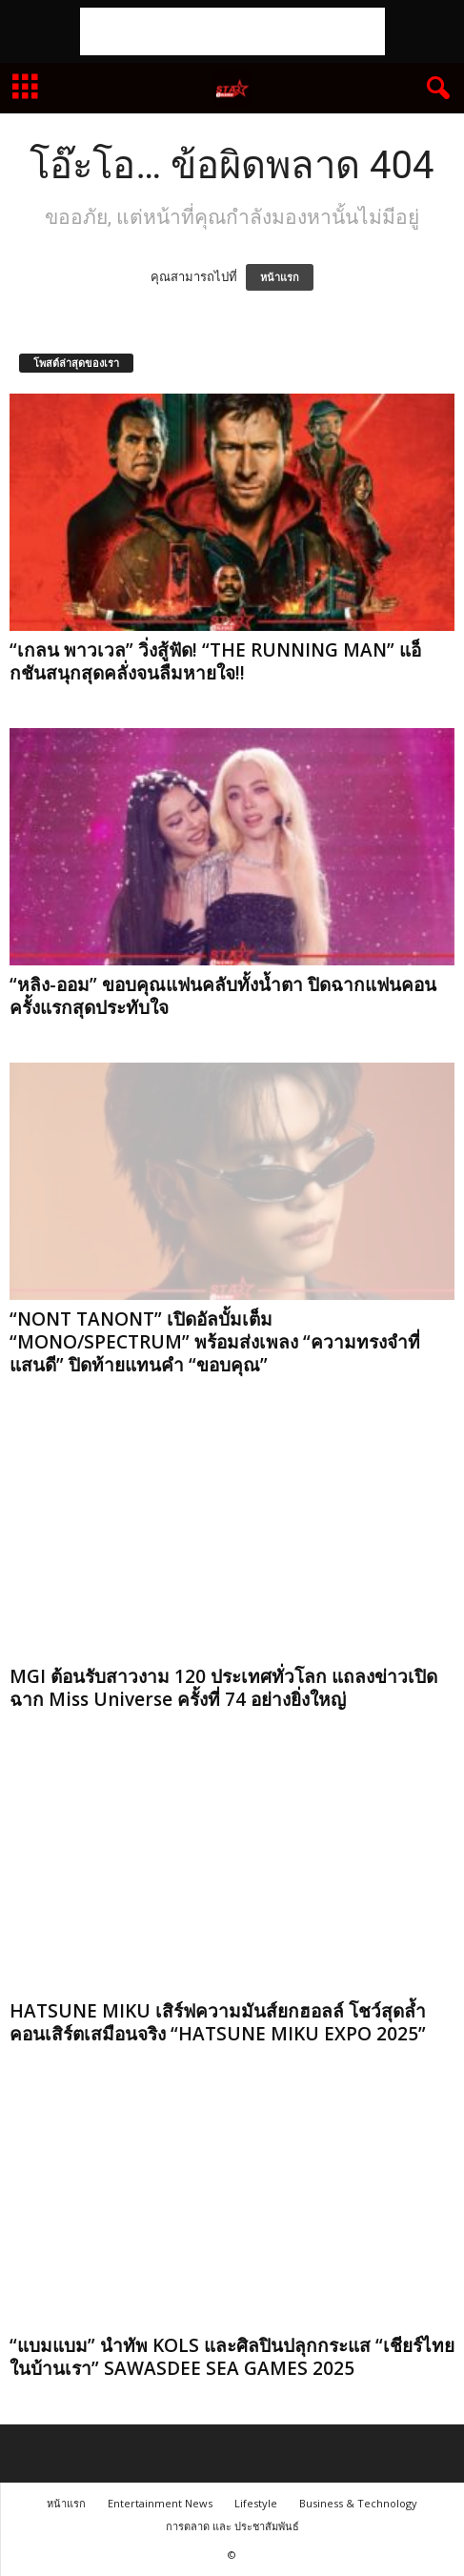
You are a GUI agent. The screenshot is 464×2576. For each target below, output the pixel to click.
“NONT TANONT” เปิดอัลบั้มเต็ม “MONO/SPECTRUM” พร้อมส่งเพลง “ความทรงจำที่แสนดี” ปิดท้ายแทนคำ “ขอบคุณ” (215, 1342)
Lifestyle (255, 2503)
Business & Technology (358, 2503)
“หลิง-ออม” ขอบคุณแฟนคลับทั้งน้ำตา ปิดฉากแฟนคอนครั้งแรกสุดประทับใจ (223, 996)
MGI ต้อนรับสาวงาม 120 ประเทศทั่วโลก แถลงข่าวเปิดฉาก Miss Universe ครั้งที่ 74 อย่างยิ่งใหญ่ (223, 1688)
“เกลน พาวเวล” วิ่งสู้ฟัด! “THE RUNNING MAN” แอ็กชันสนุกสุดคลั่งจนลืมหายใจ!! (215, 661)
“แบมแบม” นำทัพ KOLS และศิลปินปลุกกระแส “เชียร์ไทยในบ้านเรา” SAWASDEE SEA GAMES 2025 (232, 2357)
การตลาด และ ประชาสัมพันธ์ (232, 2526)
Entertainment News (160, 2503)
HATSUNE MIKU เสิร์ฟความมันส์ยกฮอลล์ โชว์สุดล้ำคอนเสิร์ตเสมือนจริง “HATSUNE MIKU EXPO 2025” (218, 2022)
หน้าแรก (279, 277)
